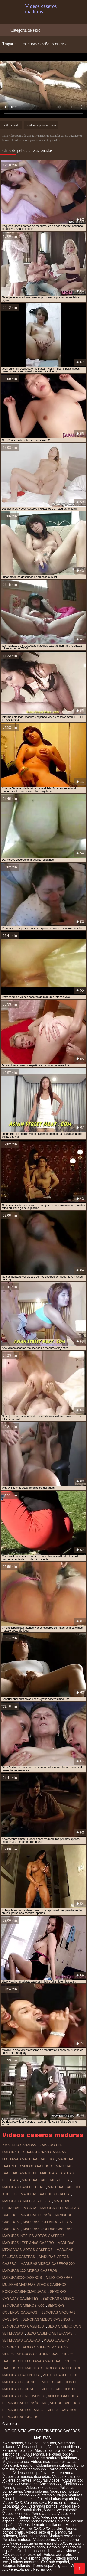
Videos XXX (12, 2502)
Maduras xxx (72, 2480)
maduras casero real (23, 2187)
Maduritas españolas (62, 2499)
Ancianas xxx (50, 2484)
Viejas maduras (69, 2495)
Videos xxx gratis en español (34, 2543)
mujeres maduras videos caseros (34, 2284)
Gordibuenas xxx (31, 2551)
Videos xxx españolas (31, 2473)
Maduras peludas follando (23, 2547)
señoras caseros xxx (23, 2305)
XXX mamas (12, 2443)
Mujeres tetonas (15, 2462)
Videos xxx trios (15, 2514)
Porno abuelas (43, 2514)
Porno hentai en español (22, 2499)
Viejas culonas (36, 2491)
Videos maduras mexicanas (54, 2462)
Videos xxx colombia (61, 2510)
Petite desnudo (11, 125)
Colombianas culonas (54, 2465)
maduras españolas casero (41, 125)
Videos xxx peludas (42, 2488)
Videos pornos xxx (31, 2469)
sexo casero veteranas (50, 2333)
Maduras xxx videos (65, 2536)
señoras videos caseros (46, 2319)
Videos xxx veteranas (20, 2484)
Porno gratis (12, 2488)
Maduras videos (46, 2480)
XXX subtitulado (28, 2510)
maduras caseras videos (45, 2180)
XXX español (71, 2543)
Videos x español (66, 2476)
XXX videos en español (22, 2554)
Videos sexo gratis (41, 2532)
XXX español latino (36, 2558)
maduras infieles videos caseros (33, 2236)
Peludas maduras (16, 2540)
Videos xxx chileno (64, 2447)
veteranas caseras (21, 2340)
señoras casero (58, 2298)
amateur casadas (19, 2145)
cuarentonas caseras (44, 2152)
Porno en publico (62, 2502)
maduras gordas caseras (48, 2229)
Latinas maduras (24, 2562)
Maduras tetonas (33, 2536)
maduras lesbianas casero (28, 2243)
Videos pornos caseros (37, 2521)
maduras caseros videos (26, 2201)
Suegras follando (16, 2566)
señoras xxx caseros (23, 2326)
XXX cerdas (53, 2528)
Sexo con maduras (40, 2443)
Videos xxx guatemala (36, 2495)
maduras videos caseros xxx (48, 2264)
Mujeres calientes (16, 2480)
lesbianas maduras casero (28, 2159)
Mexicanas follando (51, 2450)
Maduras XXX (29, 2528)
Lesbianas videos (63, 2551)
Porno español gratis (50, 2566)
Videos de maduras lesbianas (53, 2458)
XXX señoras (33, 2454)
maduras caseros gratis (45, 2194)
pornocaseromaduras (24, 2291)
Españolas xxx (14, 2506)
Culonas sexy (35, 2502)
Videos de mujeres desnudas (26, 2476)
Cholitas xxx (73, 2484)
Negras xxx (42, 2569)
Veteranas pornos (42, 2506)
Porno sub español (18, 2465)
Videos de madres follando (40, 2525)
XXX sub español (55, 2562)
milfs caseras (59, 2278)
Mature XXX (29, 2517)
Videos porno (44, 2540)
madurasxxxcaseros (22, 2278)
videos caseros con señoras (30, 2354)
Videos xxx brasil (31, 2447)
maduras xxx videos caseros (29, 2271)
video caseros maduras (45, 2347)
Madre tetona (62, 2473)
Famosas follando (17, 2450)
